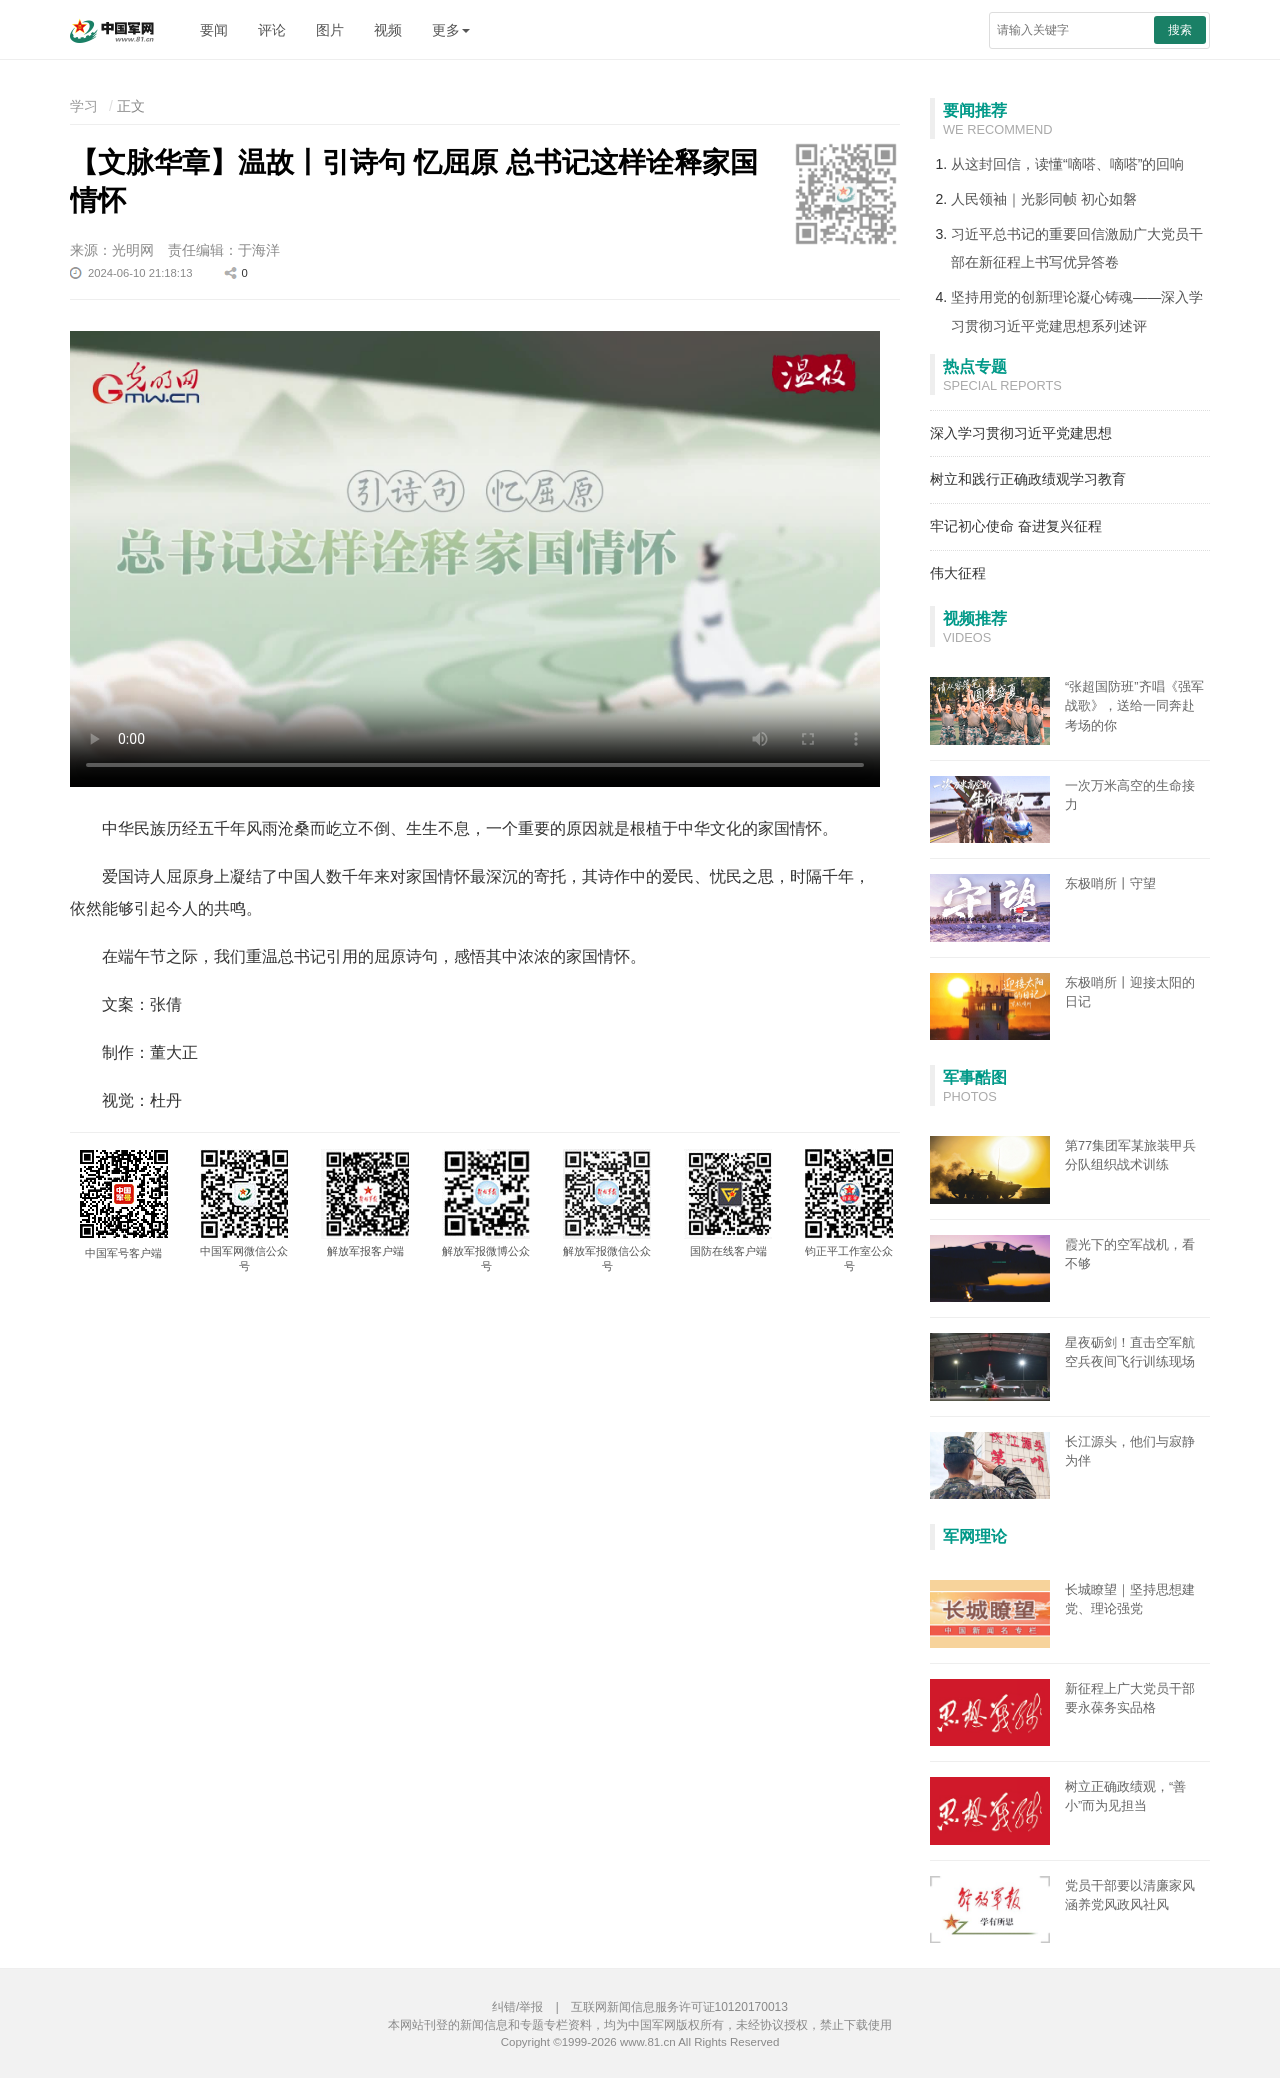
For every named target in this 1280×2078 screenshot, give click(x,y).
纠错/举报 (517, 2007)
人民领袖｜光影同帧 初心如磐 (1044, 199)
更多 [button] (451, 30)
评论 (272, 30)
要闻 (214, 30)
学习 (84, 106)
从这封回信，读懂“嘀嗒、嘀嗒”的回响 (1067, 164)
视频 (388, 30)
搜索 (1180, 30)
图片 (330, 30)
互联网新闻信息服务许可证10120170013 (679, 2007)
